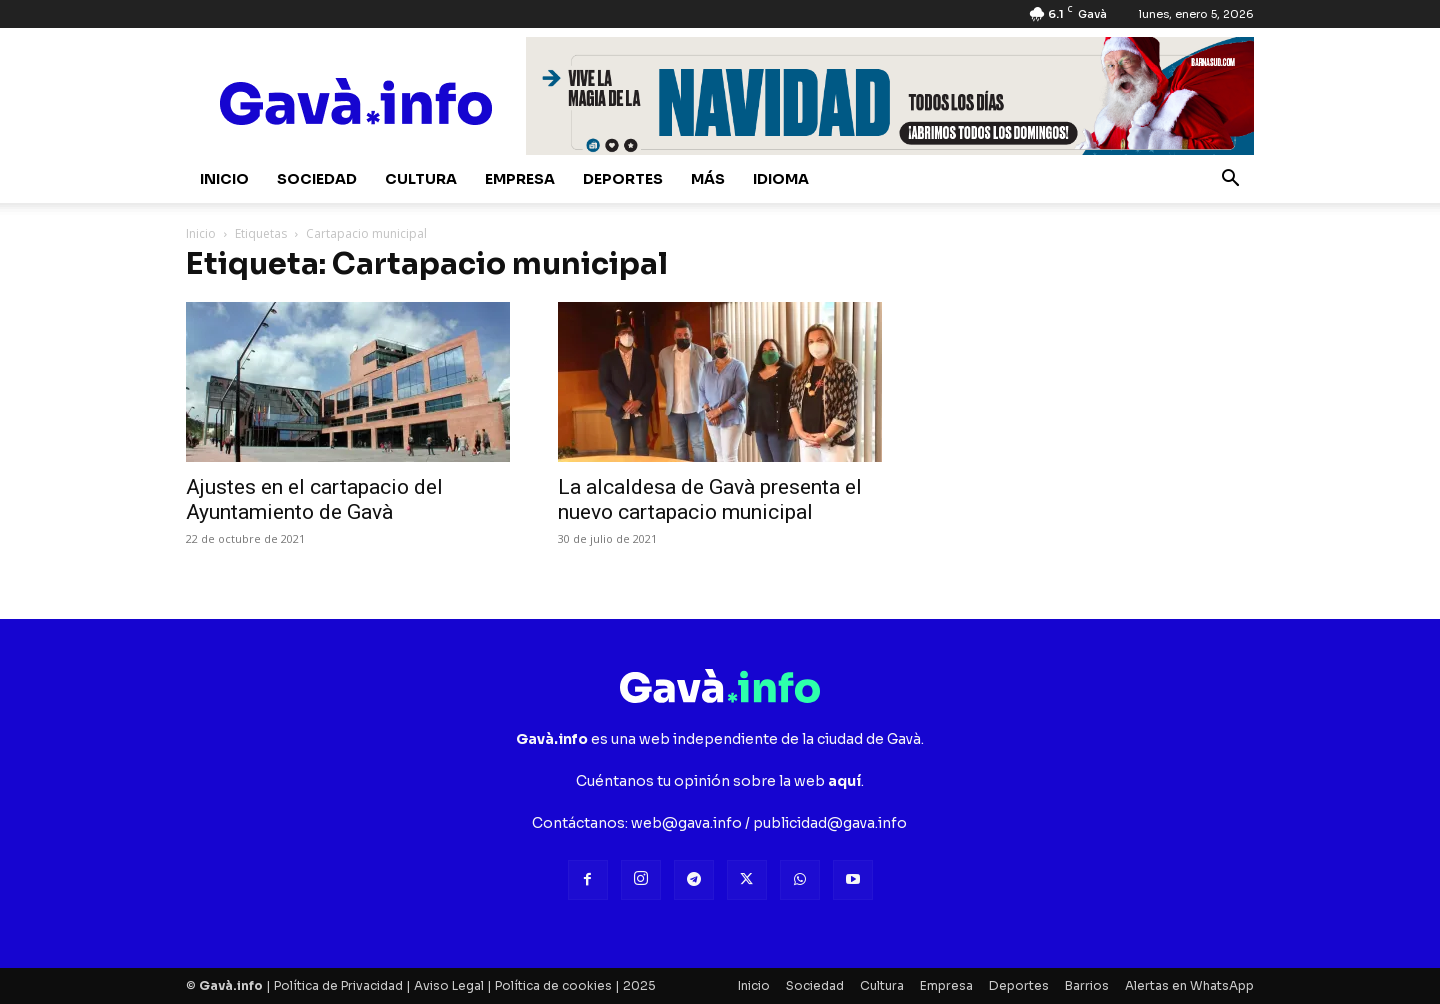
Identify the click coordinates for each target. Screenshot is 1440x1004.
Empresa (520, 179)
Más (708, 179)
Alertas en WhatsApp (1189, 985)
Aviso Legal (449, 985)
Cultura (421, 179)
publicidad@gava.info (830, 823)
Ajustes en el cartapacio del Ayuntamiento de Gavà (314, 499)
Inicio (224, 179)
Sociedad (317, 179)
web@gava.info (686, 823)
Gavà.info (231, 985)
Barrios (1087, 985)
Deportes (623, 179)
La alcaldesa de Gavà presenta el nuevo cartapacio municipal (710, 499)
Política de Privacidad (338, 985)
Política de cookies (553, 985)
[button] (1230, 180)
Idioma (781, 179)
